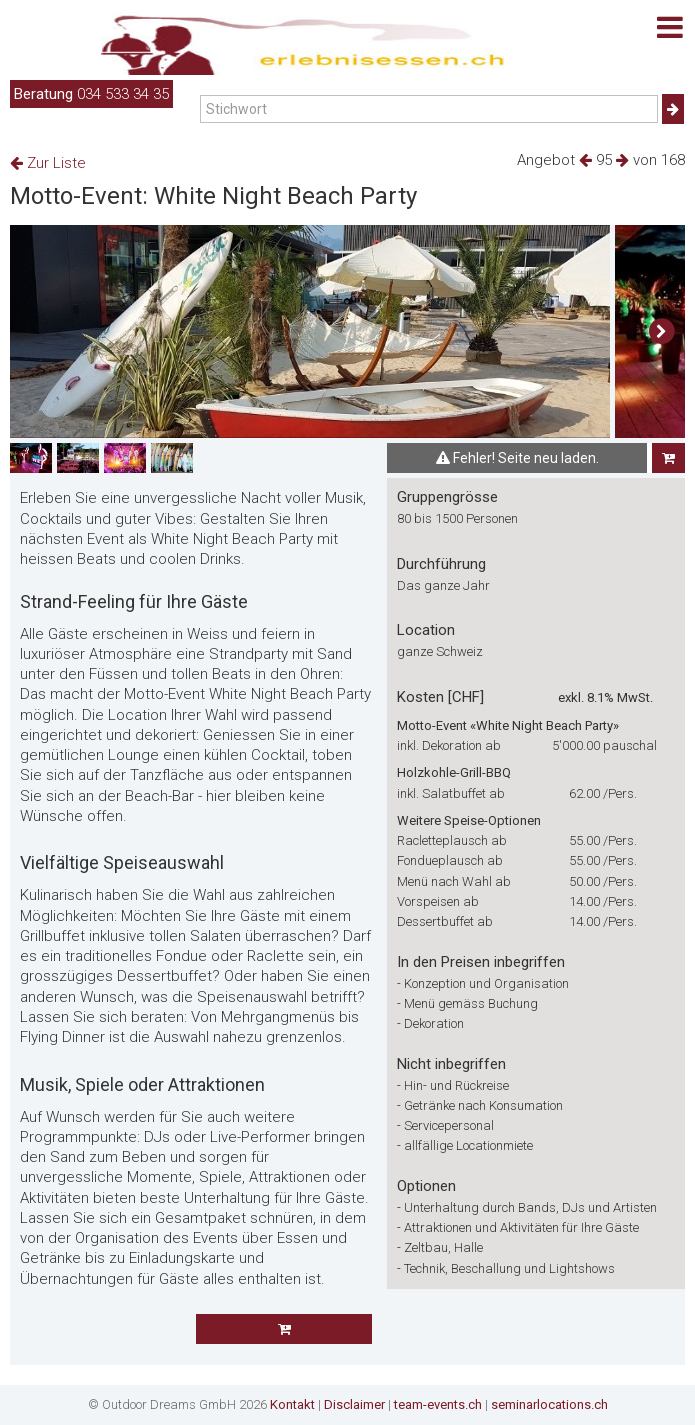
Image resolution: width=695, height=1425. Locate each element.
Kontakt (292, 1404)
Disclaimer (354, 1404)
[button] (661, 332)
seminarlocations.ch (549, 1404)
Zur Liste (48, 163)
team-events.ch (438, 1404)
